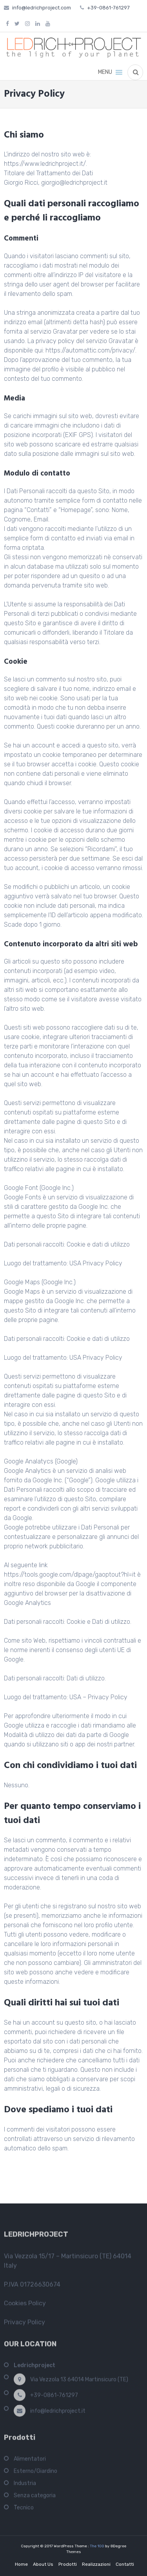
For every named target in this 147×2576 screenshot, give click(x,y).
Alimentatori (30, 2460)
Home (21, 2564)
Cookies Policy (25, 2305)
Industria (25, 2485)
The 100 (93, 2546)
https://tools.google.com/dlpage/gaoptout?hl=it (70, 1574)
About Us (43, 2564)
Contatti (125, 2564)
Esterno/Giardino (35, 2473)
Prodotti (67, 2564)
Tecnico (24, 2509)
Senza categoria (35, 2497)
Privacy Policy (24, 2324)
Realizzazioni (96, 2564)
